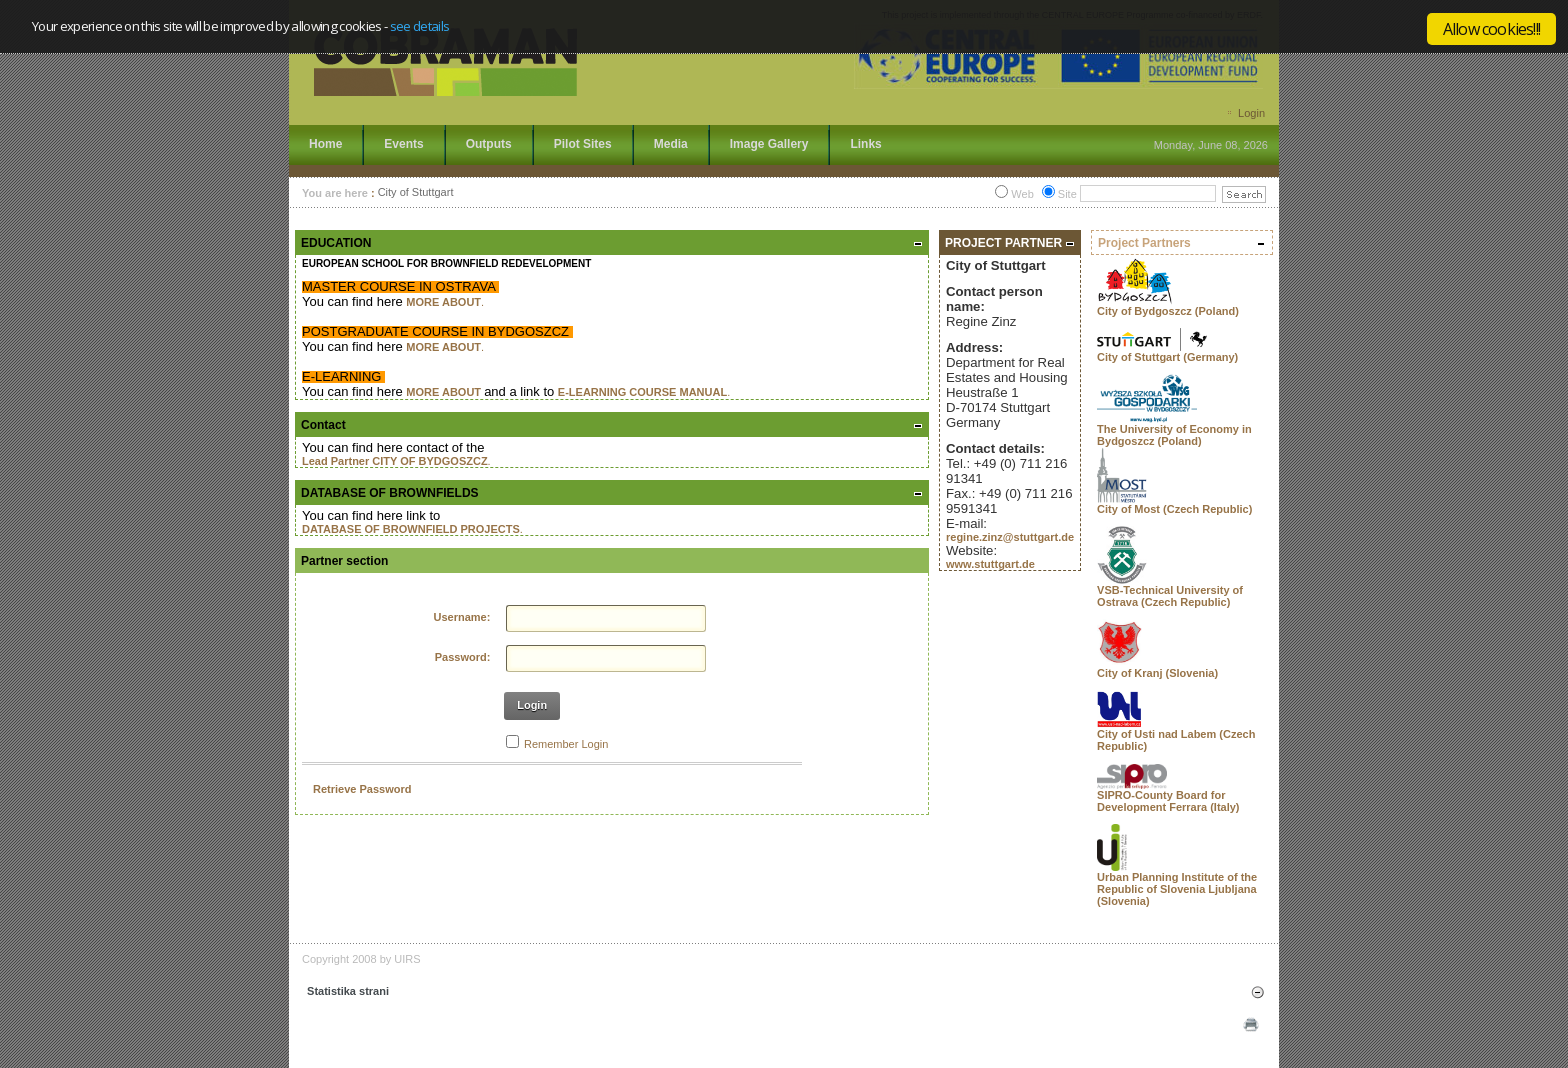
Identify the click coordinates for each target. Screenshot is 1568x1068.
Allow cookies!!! (1491, 29)
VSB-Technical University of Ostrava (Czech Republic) (1170, 596)
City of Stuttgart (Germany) (1167, 357)
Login (1251, 113)
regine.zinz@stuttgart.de (1010, 537)
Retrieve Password (362, 789)
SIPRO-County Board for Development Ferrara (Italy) (1168, 801)
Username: (462, 617)
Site (1067, 194)
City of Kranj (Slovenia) (1157, 673)
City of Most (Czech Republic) (1174, 509)
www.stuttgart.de (990, 564)
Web (1022, 194)
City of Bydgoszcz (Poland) (1168, 311)
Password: (463, 657)
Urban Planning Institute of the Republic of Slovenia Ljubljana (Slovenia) (1177, 889)
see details (420, 26)
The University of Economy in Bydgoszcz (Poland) (1174, 435)
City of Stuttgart (416, 193)
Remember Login (566, 744)
